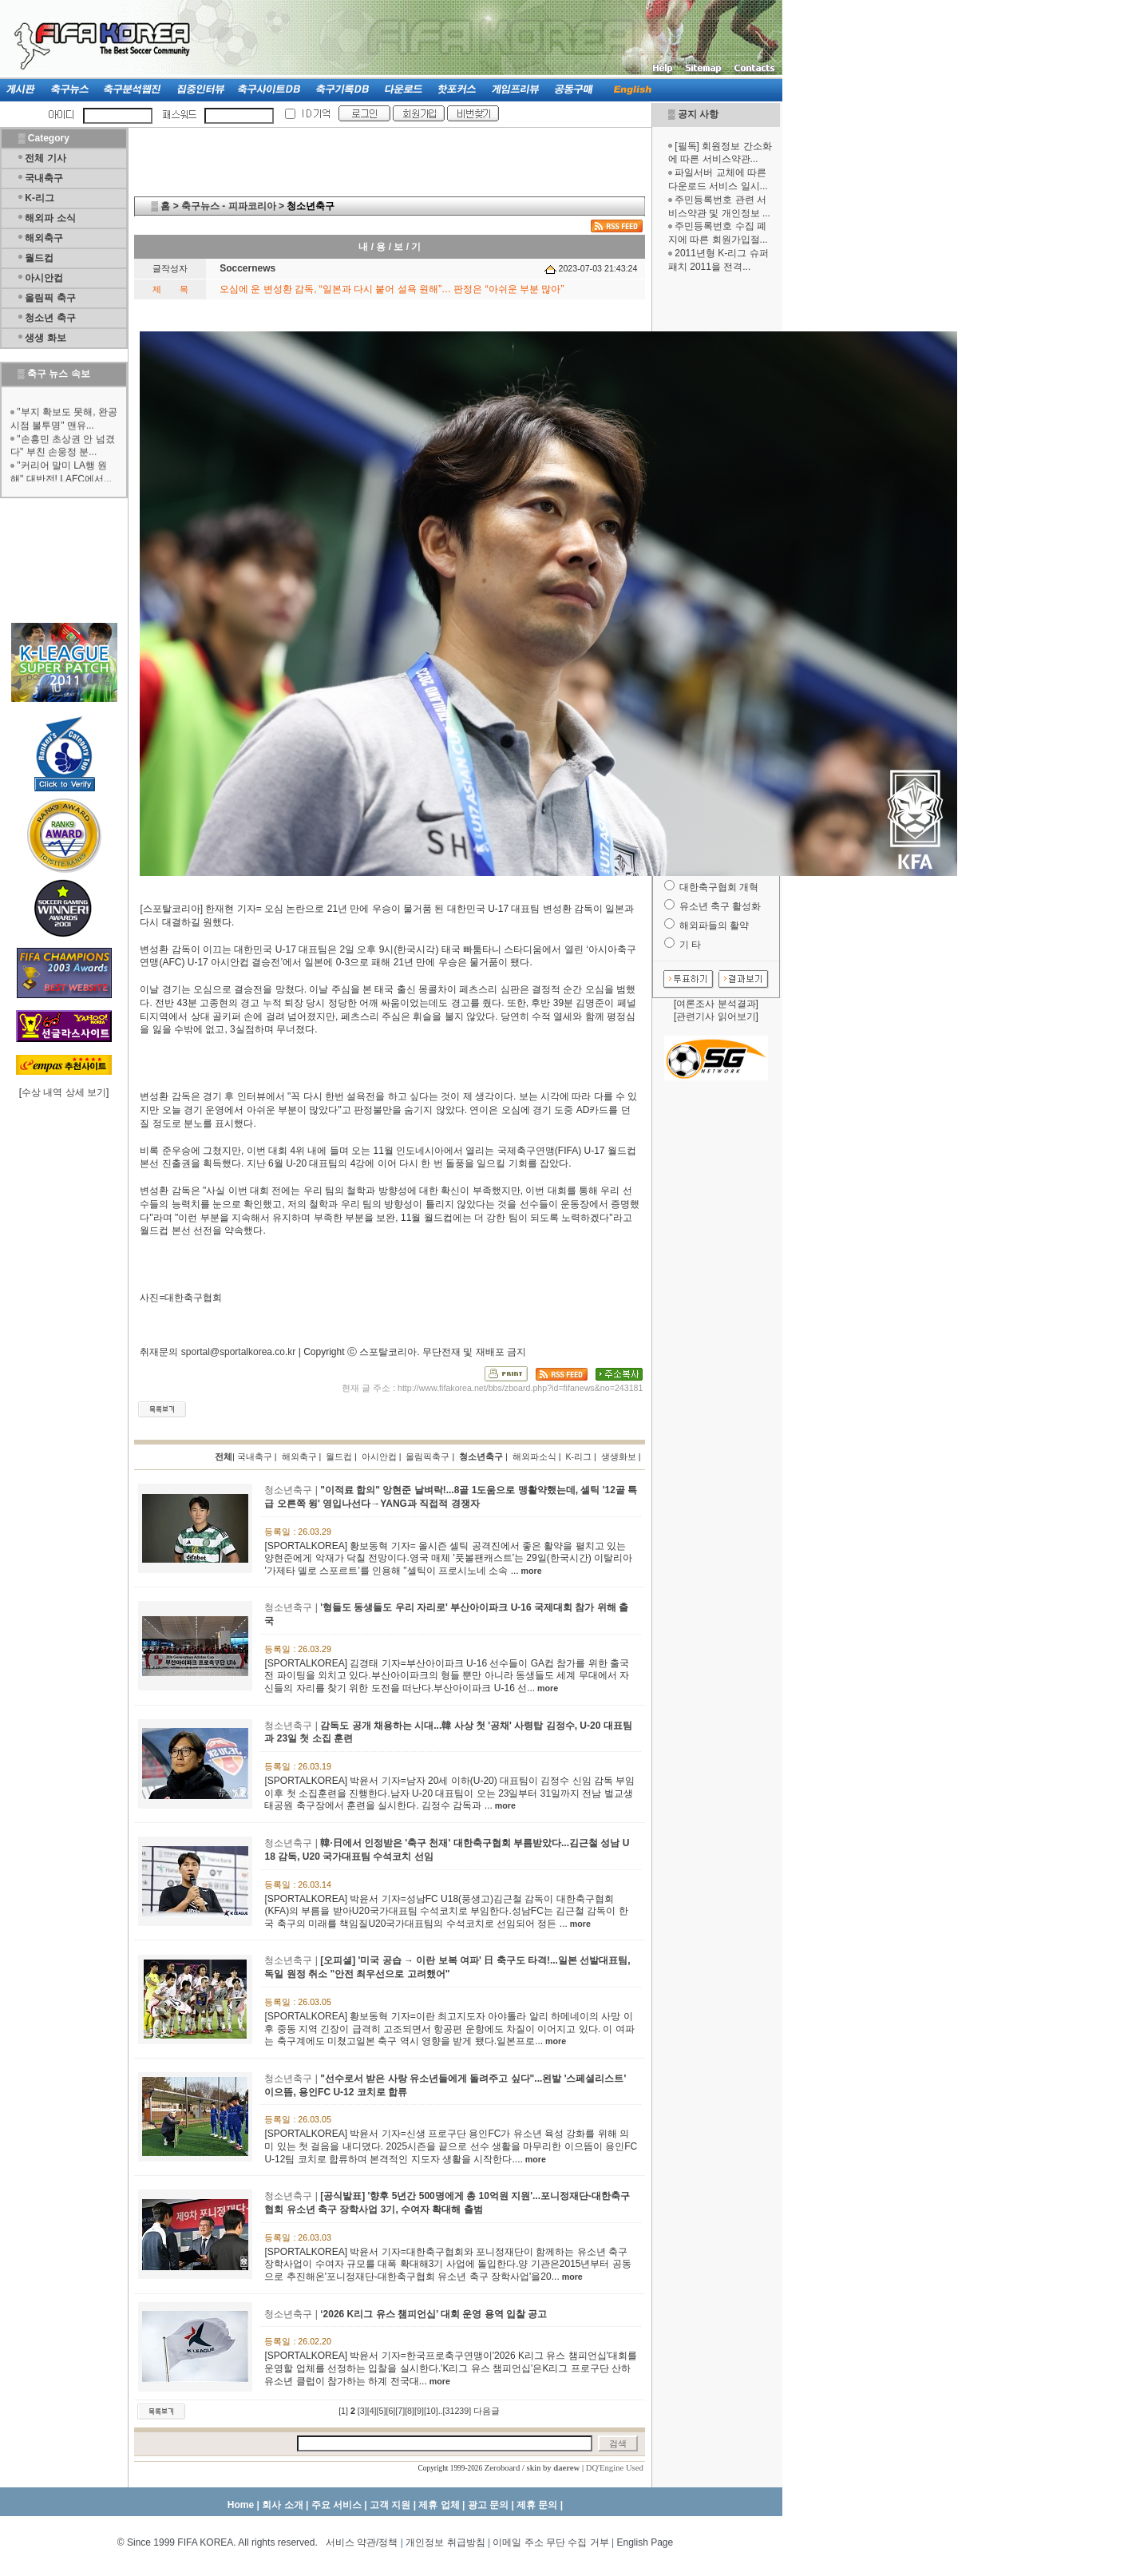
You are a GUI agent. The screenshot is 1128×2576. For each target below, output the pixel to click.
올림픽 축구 (50, 297)
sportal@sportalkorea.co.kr (238, 1351)
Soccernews (247, 268)
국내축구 (44, 178)
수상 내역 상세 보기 (64, 1092)
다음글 (486, 2410)
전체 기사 (45, 158)
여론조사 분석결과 (715, 1003)
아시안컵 (44, 277)
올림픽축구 (427, 1456)
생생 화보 (45, 337)
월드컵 (39, 258)
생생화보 (618, 1456)
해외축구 (44, 238)
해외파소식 (534, 1456)
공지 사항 (698, 114)
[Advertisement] (716, 525)
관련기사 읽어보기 (715, 1016)
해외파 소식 (50, 218)
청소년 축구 (50, 317)
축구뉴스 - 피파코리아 (228, 206)
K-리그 (39, 198)
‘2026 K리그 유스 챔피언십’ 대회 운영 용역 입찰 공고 (433, 2314)
